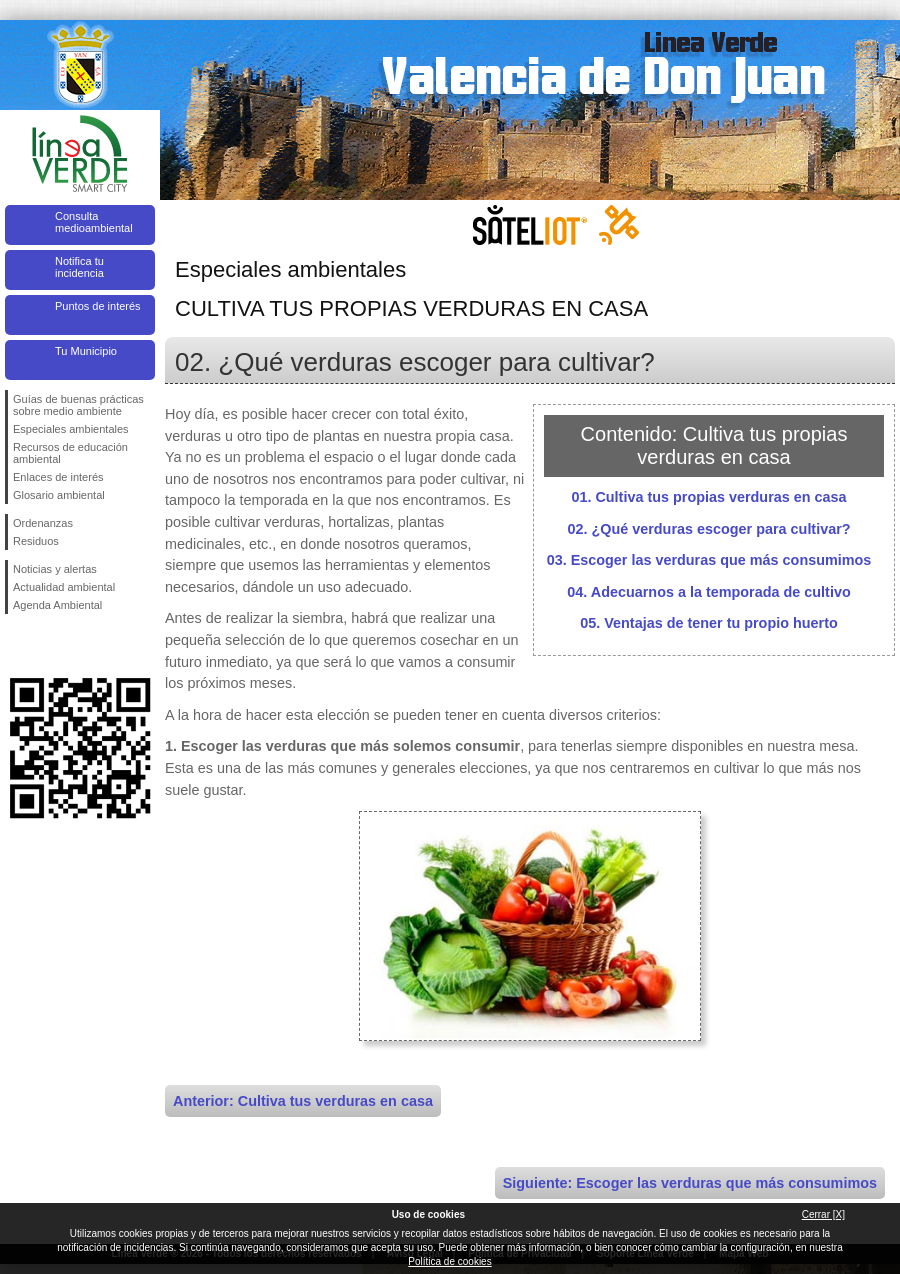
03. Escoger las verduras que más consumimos (709, 560)
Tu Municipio (86, 351)
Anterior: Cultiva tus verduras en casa (303, 1101)
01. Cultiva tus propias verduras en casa (708, 497)
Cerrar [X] (823, 1214)
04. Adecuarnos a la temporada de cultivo (708, 592)
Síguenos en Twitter (50, 646)
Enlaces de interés (58, 477)
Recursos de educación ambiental (70, 453)
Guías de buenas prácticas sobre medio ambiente (78, 405)
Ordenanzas (43, 523)
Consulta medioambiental (94, 222)
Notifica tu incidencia (79, 267)
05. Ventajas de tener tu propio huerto (709, 623)
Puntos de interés (98, 306)
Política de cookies (449, 1261)
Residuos (36, 541)
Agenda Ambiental (57, 605)
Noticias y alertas (55, 569)
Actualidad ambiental (64, 587)
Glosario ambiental (59, 495)
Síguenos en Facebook (17, 646)
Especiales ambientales (71, 429)
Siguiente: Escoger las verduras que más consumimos (690, 1183)
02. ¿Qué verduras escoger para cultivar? (708, 529)
